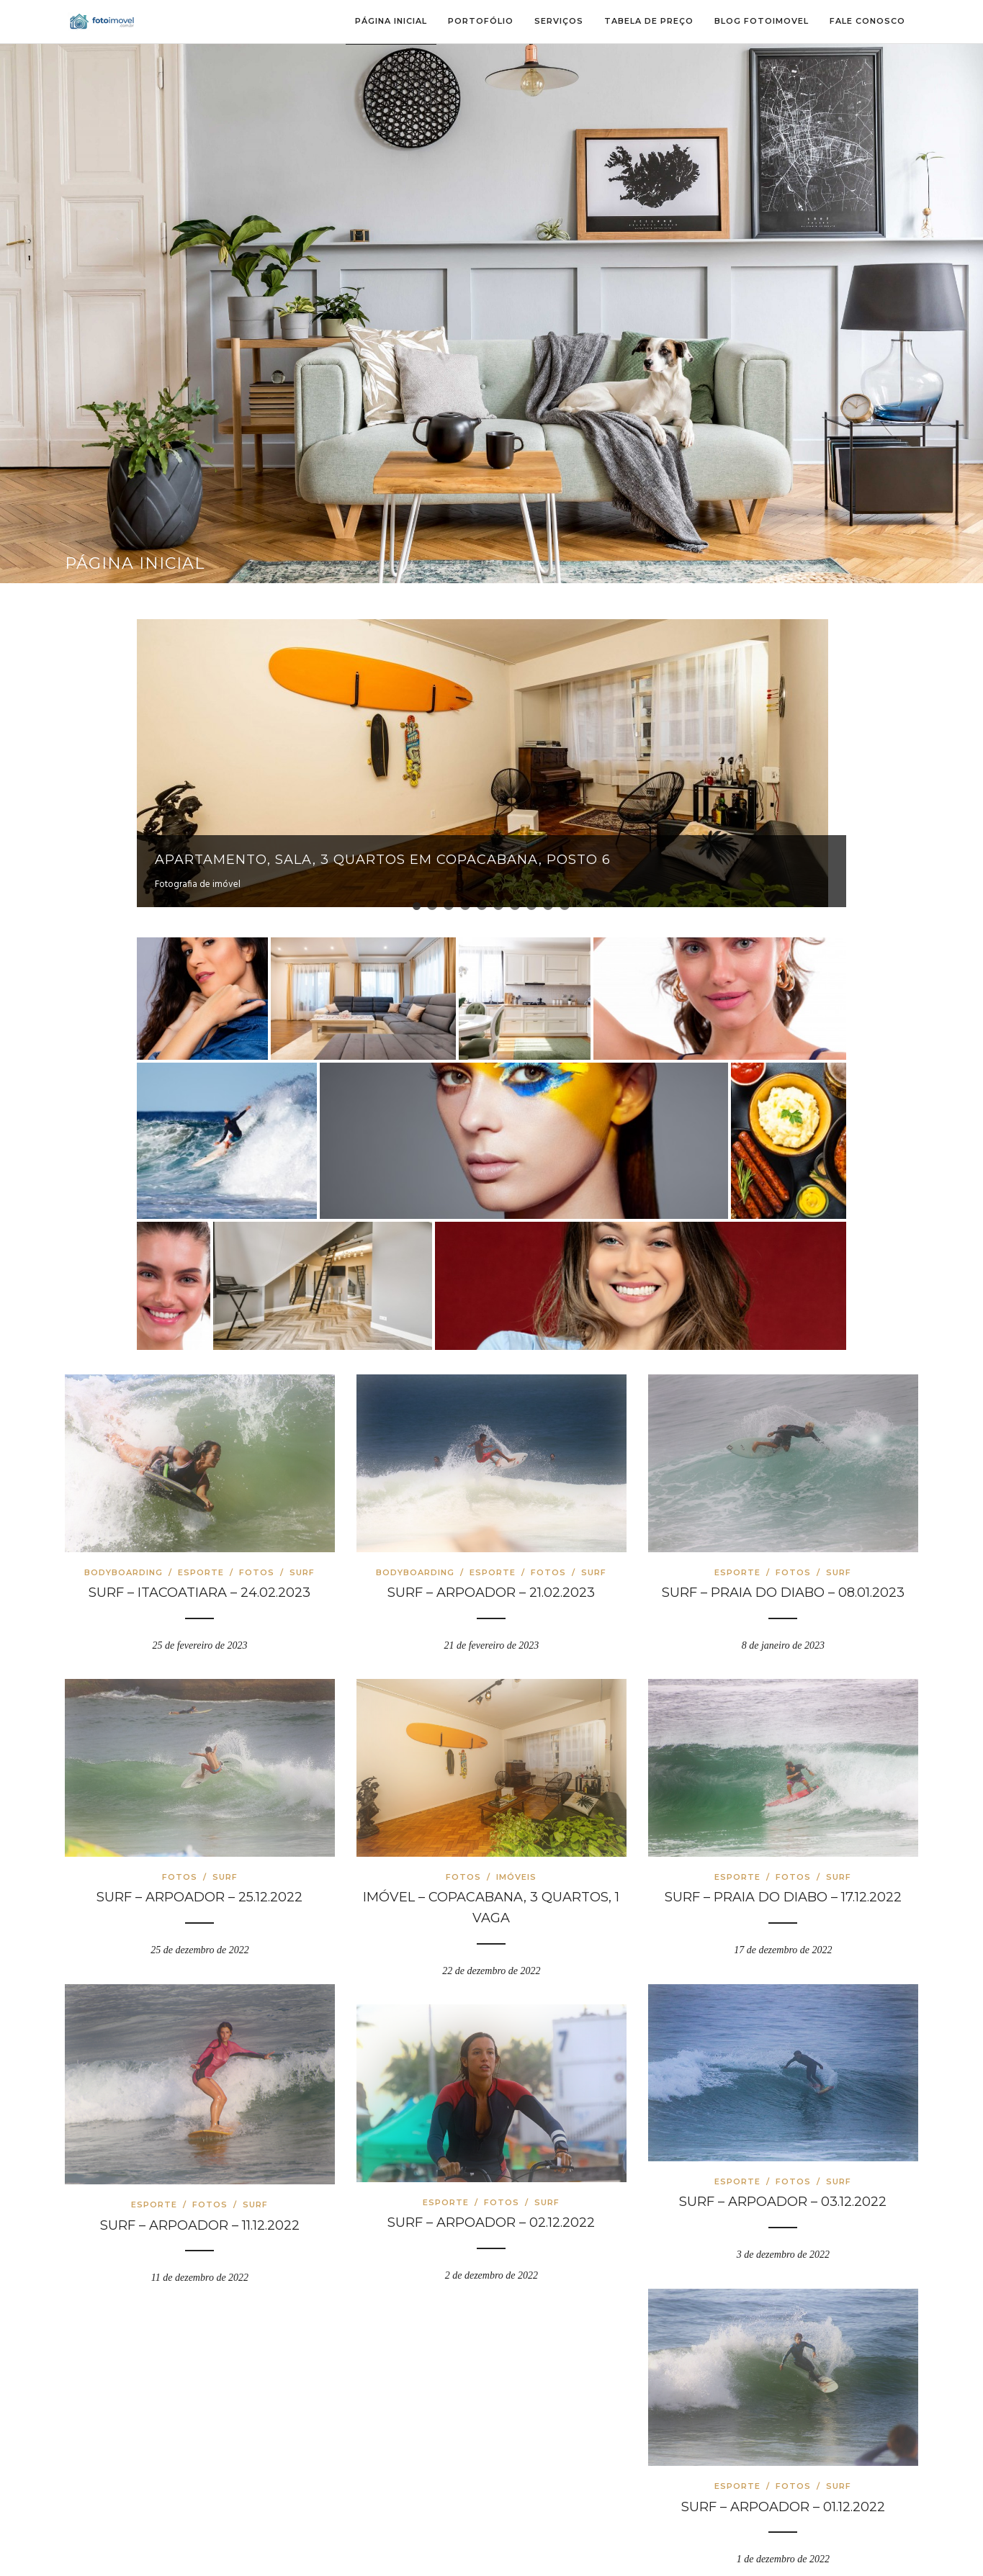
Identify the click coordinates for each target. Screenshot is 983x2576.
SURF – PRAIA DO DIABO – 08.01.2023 (783, 1584)
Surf (302, 1563)
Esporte (201, 1563)
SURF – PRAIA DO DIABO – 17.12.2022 (783, 1888)
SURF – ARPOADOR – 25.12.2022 (199, 1888)
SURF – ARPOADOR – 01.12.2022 (783, 2498)
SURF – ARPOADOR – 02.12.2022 (491, 2214)
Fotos (256, 1563)
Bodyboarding (123, 1563)
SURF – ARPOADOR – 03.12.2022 (783, 2193)
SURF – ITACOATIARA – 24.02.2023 (199, 1584)
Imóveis (516, 1868)
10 (565, 896)
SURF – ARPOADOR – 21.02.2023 (491, 1584)
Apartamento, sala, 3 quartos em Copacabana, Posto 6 (383, 860)
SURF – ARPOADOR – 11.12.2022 (200, 2216)
